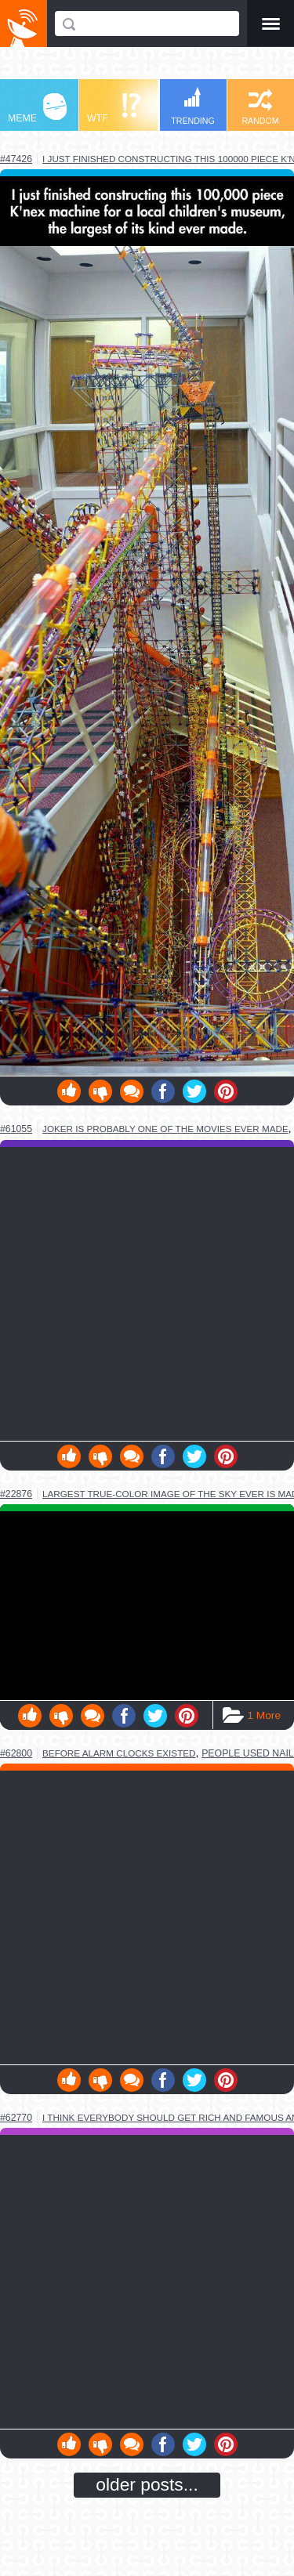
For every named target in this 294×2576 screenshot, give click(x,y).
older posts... (147, 2484)
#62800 (16, 1753)
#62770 (16, 2117)
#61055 (16, 1128)
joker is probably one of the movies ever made (165, 1128)
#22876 (16, 1494)
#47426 (16, 159)
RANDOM (259, 107)
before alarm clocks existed (119, 1753)
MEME (37, 108)
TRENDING (193, 106)
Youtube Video (147, 1605)
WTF (113, 108)
